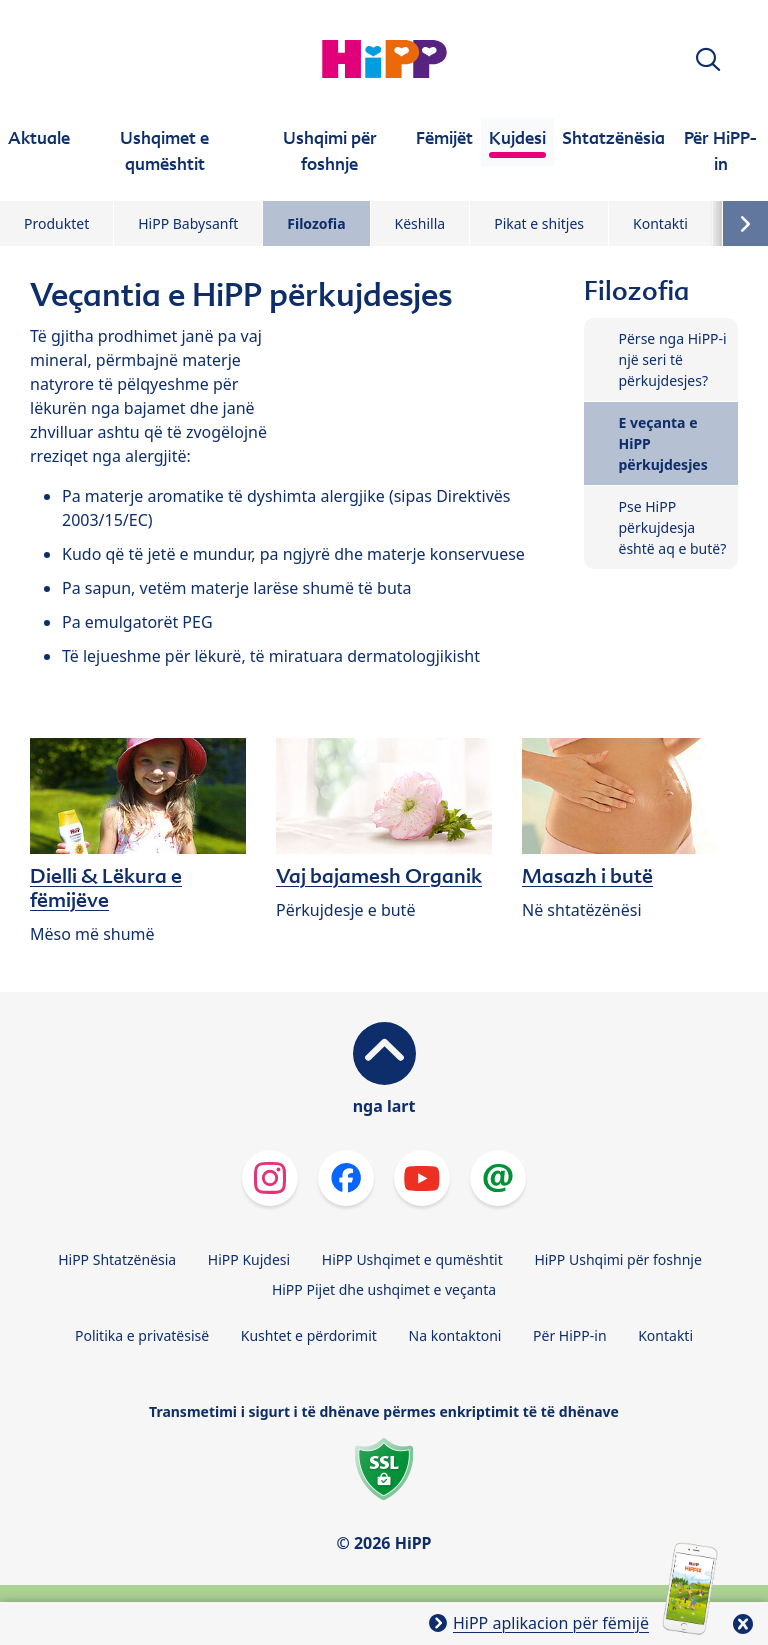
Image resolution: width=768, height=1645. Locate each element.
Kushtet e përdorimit (309, 1335)
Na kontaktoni (455, 1335)
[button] (708, 59)
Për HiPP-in (570, 1335)
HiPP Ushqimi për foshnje (617, 1259)
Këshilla (420, 223)
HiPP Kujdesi (249, 1259)
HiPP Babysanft (188, 223)
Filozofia (316, 223)
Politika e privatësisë (142, 1335)
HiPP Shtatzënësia (117, 1259)
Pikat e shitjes (539, 223)
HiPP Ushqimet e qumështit (412, 1259)
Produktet (56, 223)
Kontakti (660, 223)
